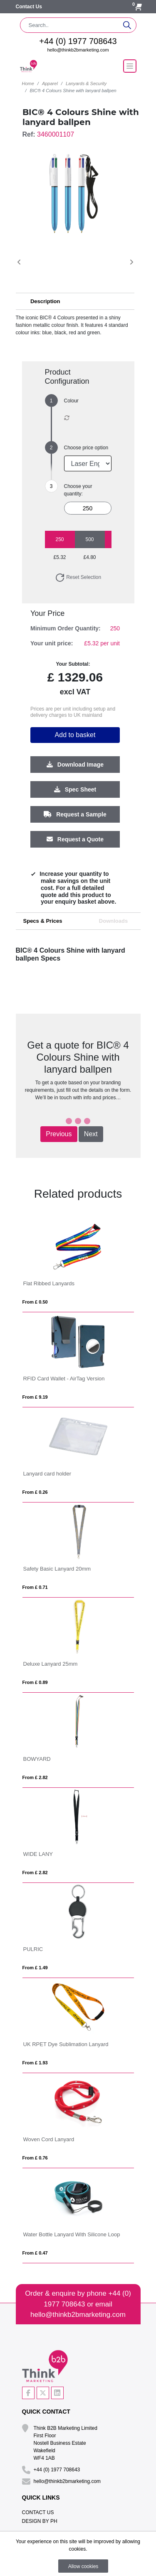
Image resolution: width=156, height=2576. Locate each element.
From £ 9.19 (35, 1397)
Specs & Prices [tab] (42, 921)
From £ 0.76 (35, 2157)
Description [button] (45, 301)
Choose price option (86, 448)
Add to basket (74, 734)
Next (91, 1133)
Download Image (74, 764)
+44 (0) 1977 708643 (77, 41)
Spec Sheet (75, 789)
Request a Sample (75, 814)
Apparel (50, 83)
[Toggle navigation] (129, 66)
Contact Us (29, 7)
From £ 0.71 (35, 1587)
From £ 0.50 (35, 1301)
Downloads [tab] (113, 921)
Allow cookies (83, 2566)
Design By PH (39, 2521)
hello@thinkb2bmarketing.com (78, 49)
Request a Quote (74, 839)
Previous (59, 1133)
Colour (71, 401)
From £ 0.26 (35, 1492)
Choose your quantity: (78, 490)
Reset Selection (78, 577)
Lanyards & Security (86, 83)
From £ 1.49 (35, 1967)
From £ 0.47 (35, 2252)
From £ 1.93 (35, 2062)
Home (28, 83)
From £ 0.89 (35, 1682)
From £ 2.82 (35, 1777)
